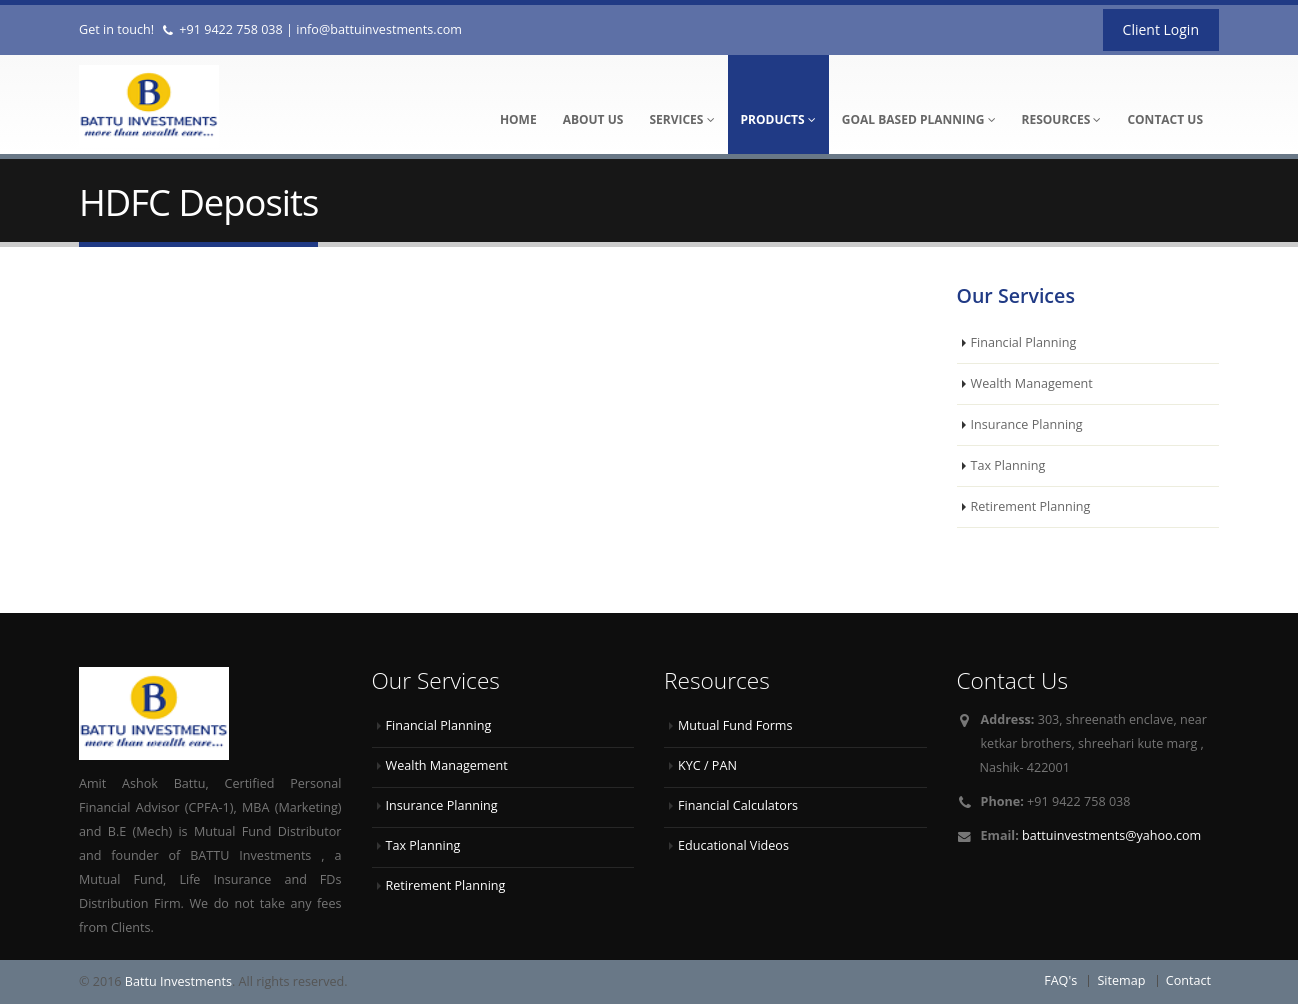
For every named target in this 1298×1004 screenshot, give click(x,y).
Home (518, 119)
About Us (593, 119)
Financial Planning (1024, 342)
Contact (1188, 980)
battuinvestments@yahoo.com (1111, 835)
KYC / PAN (707, 765)
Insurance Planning (1027, 424)
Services (681, 119)
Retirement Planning (1031, 506)
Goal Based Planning (919, 119)
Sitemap (1121, 980)
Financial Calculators (738, 805)
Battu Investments (178, 981)
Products (778, 119)
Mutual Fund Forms (735, 725)
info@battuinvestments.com (379, 29)
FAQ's (1060, 980)
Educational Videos (733, 845)
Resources (1062, 119)
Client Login (1161, 29)
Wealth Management (1032, 383)
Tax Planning (1008, 465)
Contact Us (1165, 119)
